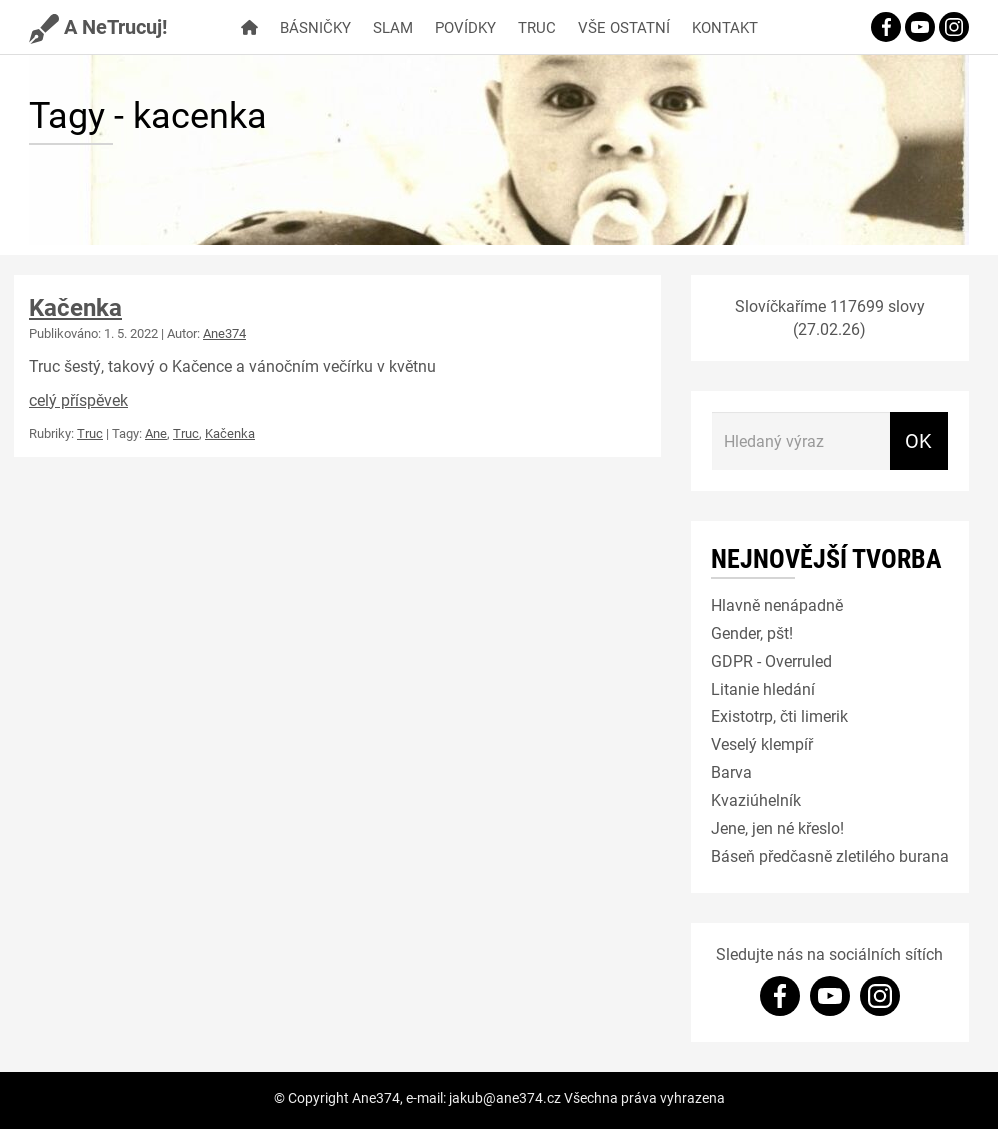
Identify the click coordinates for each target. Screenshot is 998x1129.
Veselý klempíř (762, 743)
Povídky (465, 27)
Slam (393, 27)
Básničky (315, 27)
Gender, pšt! (752, 632)
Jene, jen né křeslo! (777, 827)
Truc (537, 27)
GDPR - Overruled (771, 660)
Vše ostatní (624, 27)
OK (918, 440)
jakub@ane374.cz (505, 1097)
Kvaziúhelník (756, 799)
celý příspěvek (78, 399)
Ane (156, 433)
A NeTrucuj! (98, 26)
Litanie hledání (763, 688)
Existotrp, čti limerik (779, 715)
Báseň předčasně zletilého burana (830, 855)
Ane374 (224, 333)
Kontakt (725, 27)
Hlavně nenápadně (777, 604)
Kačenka (75, 307)
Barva (731, 771)
